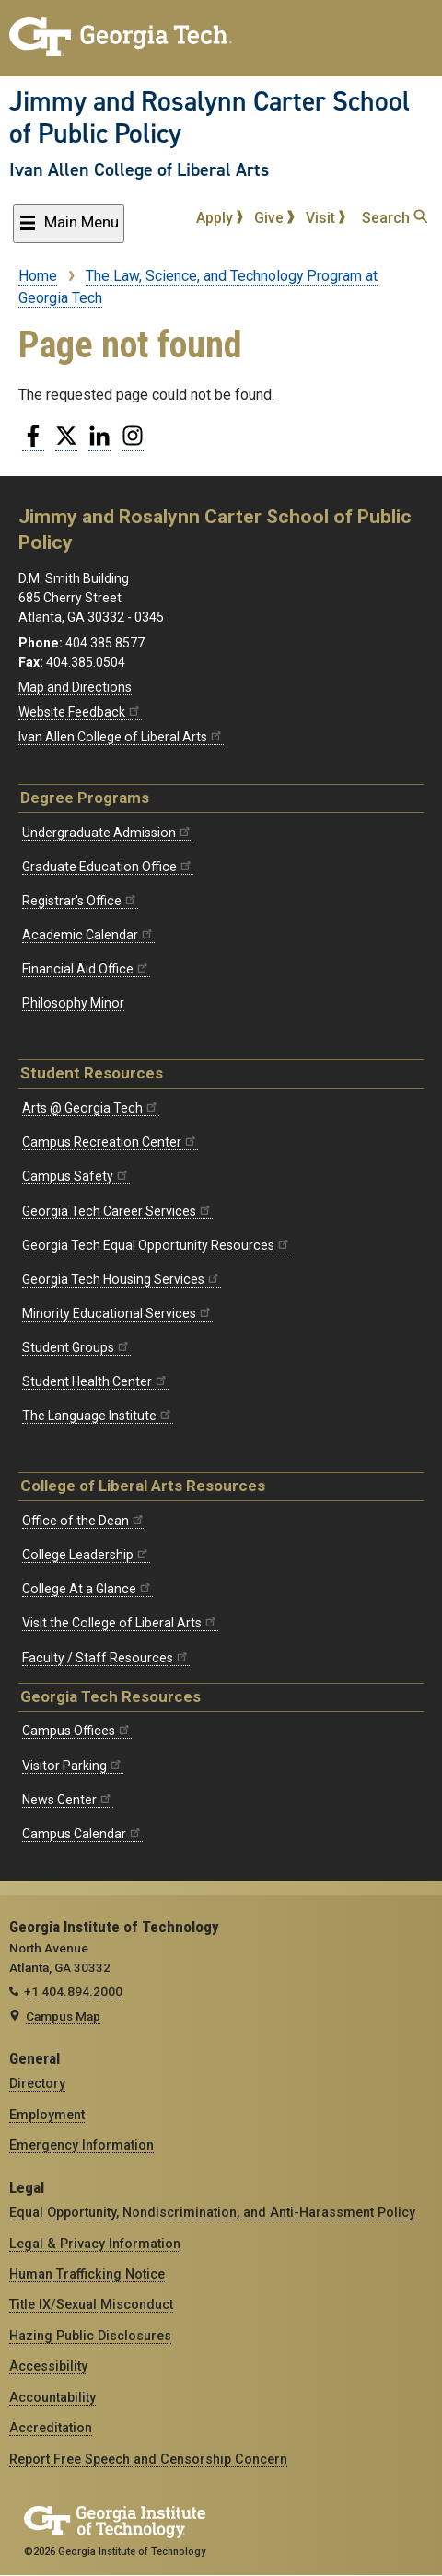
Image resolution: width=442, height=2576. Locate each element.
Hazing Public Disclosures (90, 2335)
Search (394, 218)
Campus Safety (76, 1176)
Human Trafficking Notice (87, 2274)
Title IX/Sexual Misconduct (91, 2304)
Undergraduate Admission (107, 832)
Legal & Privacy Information (94, 2243)
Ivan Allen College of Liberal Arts (139, 169)
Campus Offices (77, 1730)
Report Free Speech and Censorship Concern (148, 2459)
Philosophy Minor (73, 1003)
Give (274, 218)
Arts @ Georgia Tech (90, 1108)
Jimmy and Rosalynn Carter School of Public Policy (209, 117)
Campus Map (63, 2016)
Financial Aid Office (86, 969)
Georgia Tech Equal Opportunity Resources (156, 1245)
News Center (67, 1799)
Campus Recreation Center (110, 1142)
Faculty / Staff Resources (106, 1657)
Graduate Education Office (107, 866)
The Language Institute (97, 1415)
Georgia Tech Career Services (117, 1211)
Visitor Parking (72, 1765)
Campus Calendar (82, 1833)
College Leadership (86, 1554)
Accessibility (48, 2366)
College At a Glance (87, 1588)
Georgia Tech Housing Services (121, 1279)
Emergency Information (81, 2145)
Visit (326, 218)
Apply (220, 218)
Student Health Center (95, 1381)
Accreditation (50, 2427)
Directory (37, 2083)
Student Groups (76, 1347)
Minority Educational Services (117, 1313)
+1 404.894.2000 (73, 1991)
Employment (47, 2114)
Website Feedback (80, 712)
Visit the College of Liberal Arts (120, 1622)
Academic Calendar (88, 934)
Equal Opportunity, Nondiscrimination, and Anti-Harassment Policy (212, 2212)
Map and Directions (75, 687)
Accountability (52, 2397)
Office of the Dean (83, 1520)
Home (37, 276)
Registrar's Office (80, 900)
